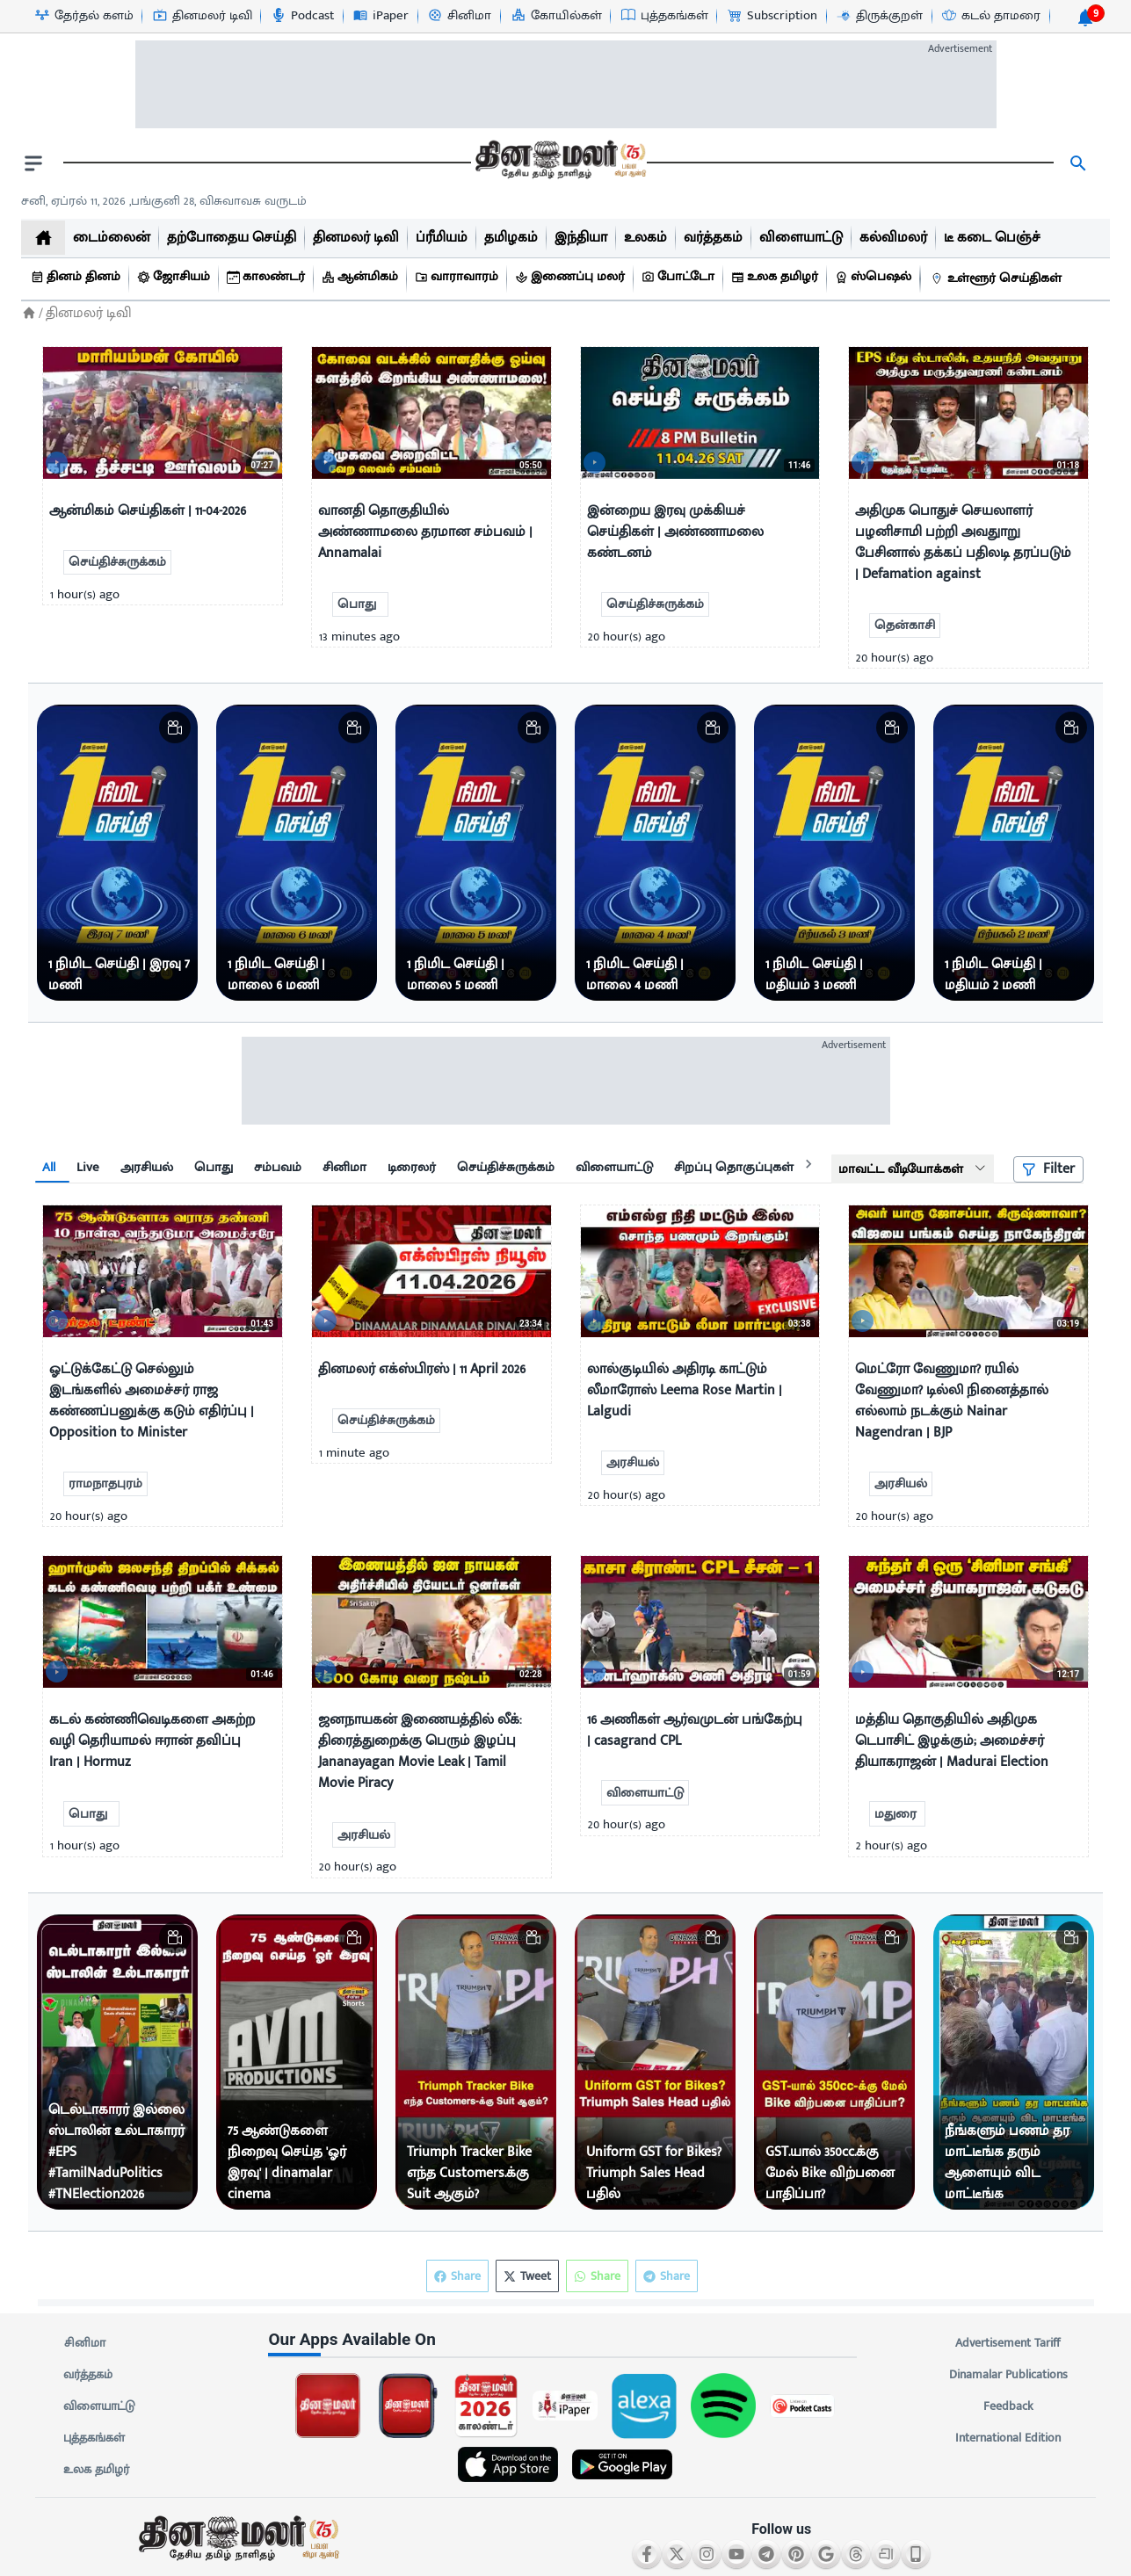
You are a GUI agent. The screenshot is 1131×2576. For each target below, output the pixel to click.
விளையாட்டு (99, 2406)
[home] (43, 238)
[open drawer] (33, 163)
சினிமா (84, 2343)
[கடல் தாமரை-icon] (990, 15)
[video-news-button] (62, 458)
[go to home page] (559, 163)
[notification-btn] (1085, 18)
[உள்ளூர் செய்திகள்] (998, 279)
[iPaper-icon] (380, 15)
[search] (1078, 163)
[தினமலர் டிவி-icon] (201, 15)
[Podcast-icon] (302, 15)
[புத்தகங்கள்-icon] (664, 15)
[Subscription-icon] (771, 15)
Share (666, 2276)
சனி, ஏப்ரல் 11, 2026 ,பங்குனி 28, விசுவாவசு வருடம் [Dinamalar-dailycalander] (164, 201)
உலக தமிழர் (96, 2470)
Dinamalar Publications (1008, 2375)
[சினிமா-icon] (458, 15)
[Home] (29, 313)
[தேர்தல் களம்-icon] (83, 15)
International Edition (1008, 2438)
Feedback (1008, 2406)
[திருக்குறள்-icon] (879, 15)
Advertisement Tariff (1008, 2343)
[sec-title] (565, 2340)
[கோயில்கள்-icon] (556, 15)
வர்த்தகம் (88, 2375)
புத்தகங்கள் (94, 2438)
